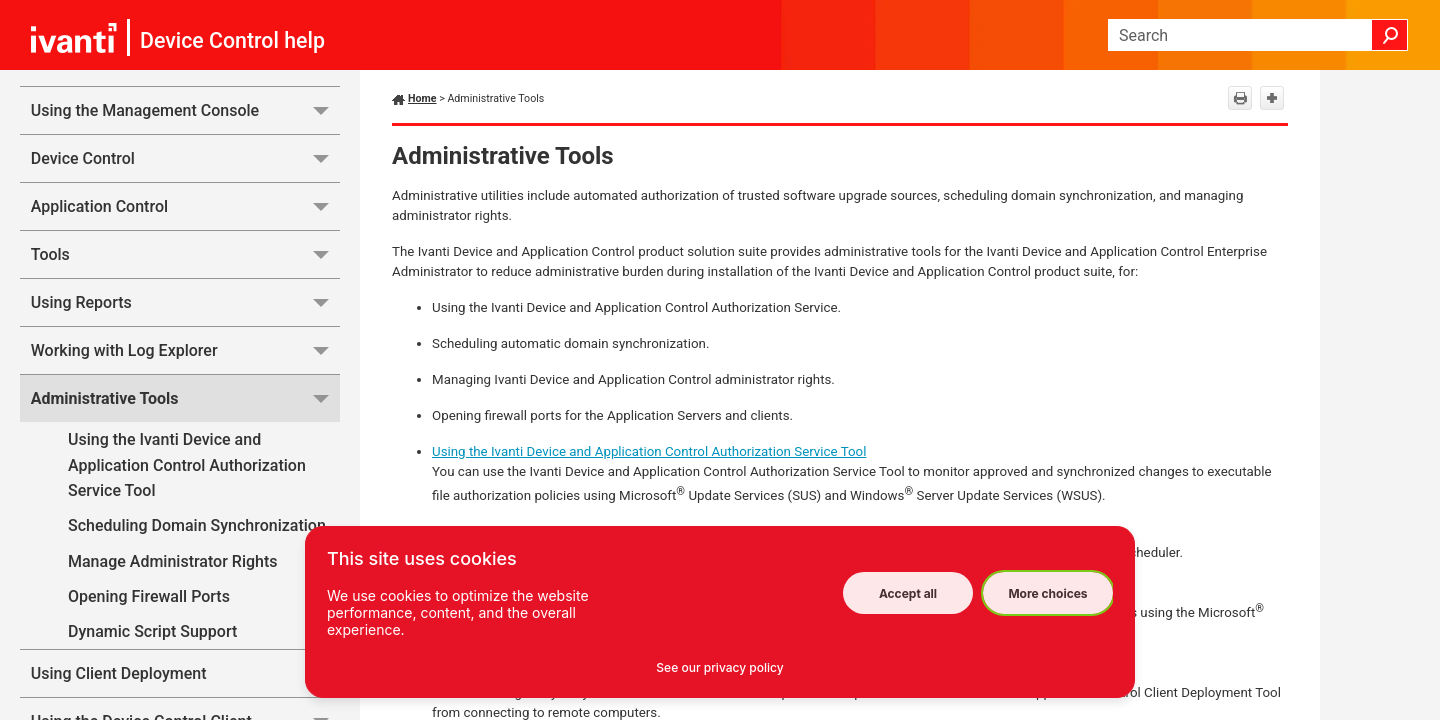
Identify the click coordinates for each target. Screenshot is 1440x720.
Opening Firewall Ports (204, 596)
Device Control (185, 158)
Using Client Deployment (185, 673)
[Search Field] (1258, 35)
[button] (1390, 35)
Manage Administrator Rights (172, 561)
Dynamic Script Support (152, 631)
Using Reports (185, 302)
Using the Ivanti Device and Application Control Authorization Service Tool (187, 465)
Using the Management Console (185, 110)
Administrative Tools (185, 398)
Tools (185, 254)
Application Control (185, 206)
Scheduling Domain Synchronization (197, 525)
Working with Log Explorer (185, 350)
